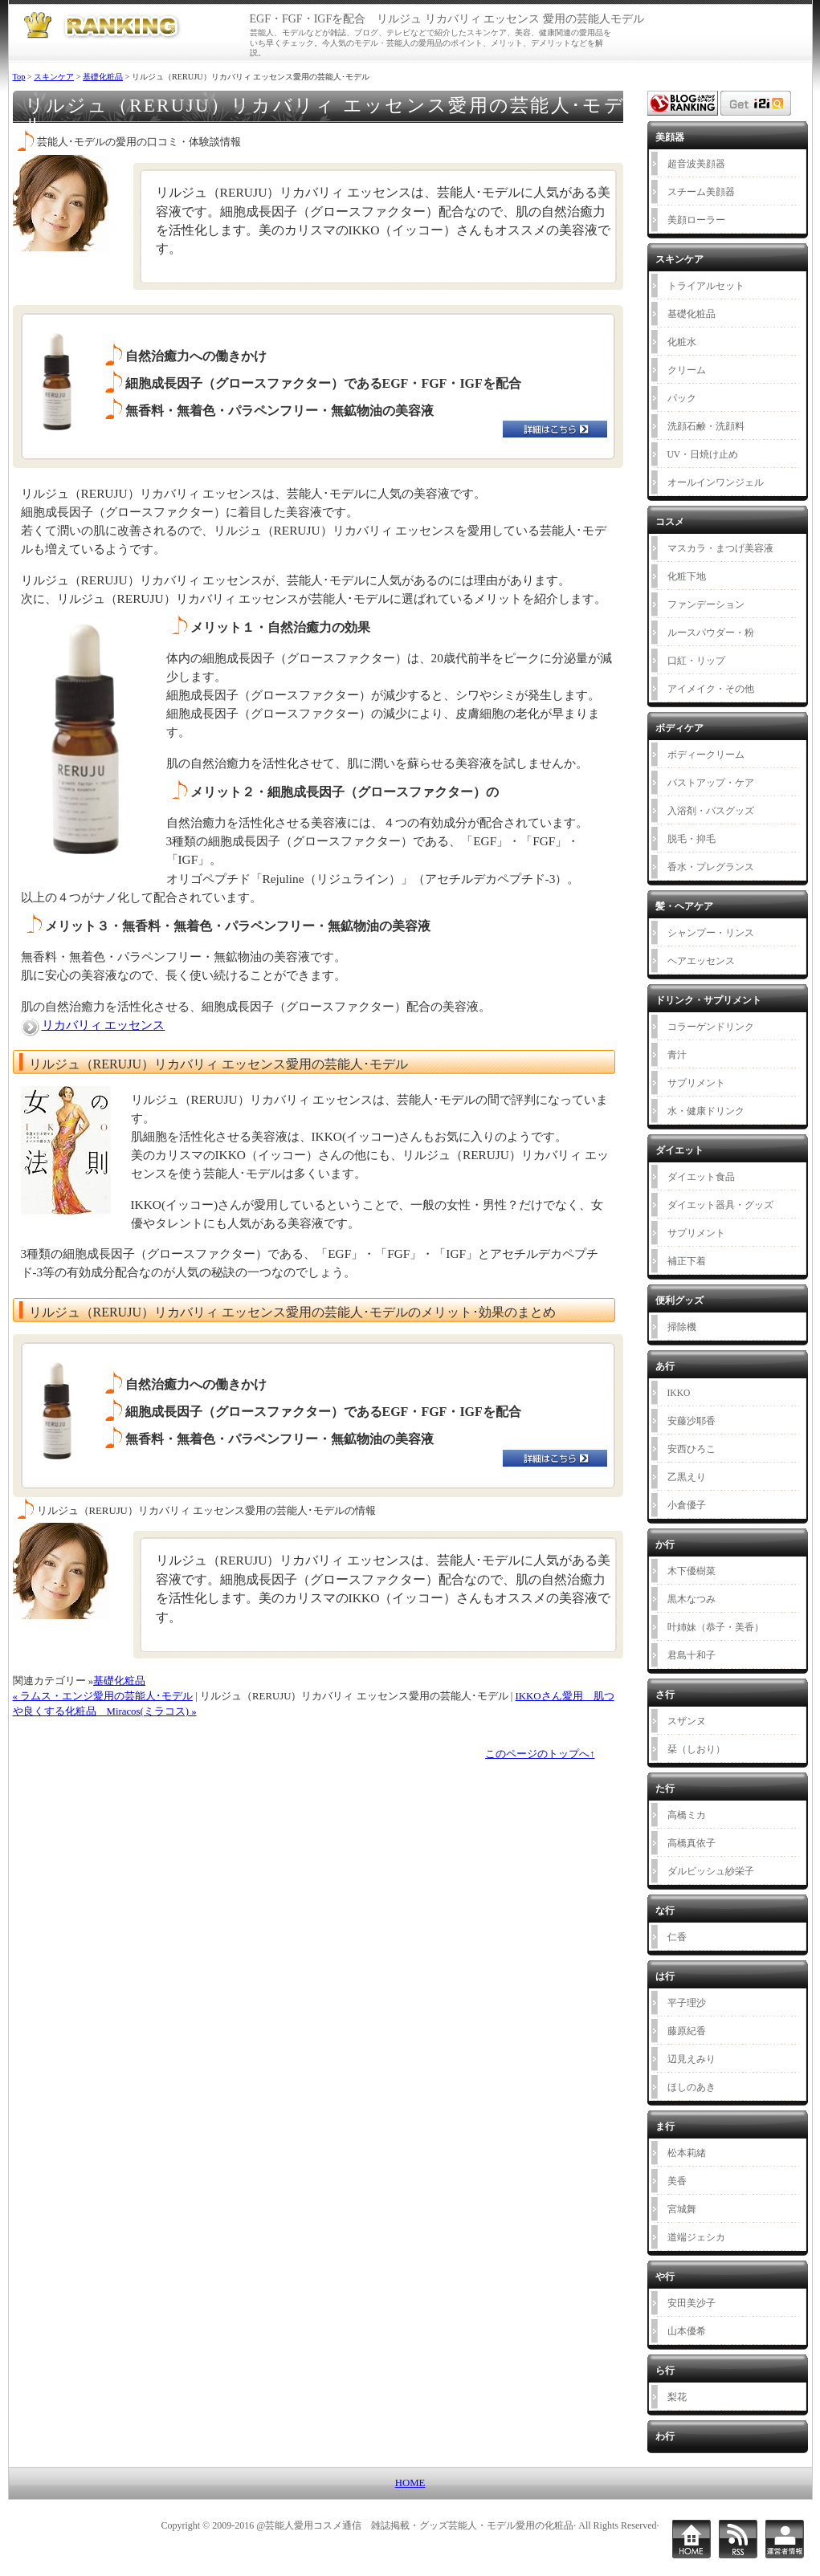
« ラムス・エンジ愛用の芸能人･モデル (103, 1696)
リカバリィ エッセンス (103, 1025)
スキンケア (54, 76)
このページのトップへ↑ (539, 1754)
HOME (410, 2483)
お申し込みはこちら (565, 434)
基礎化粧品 (103, 76)
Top (19, 76)
